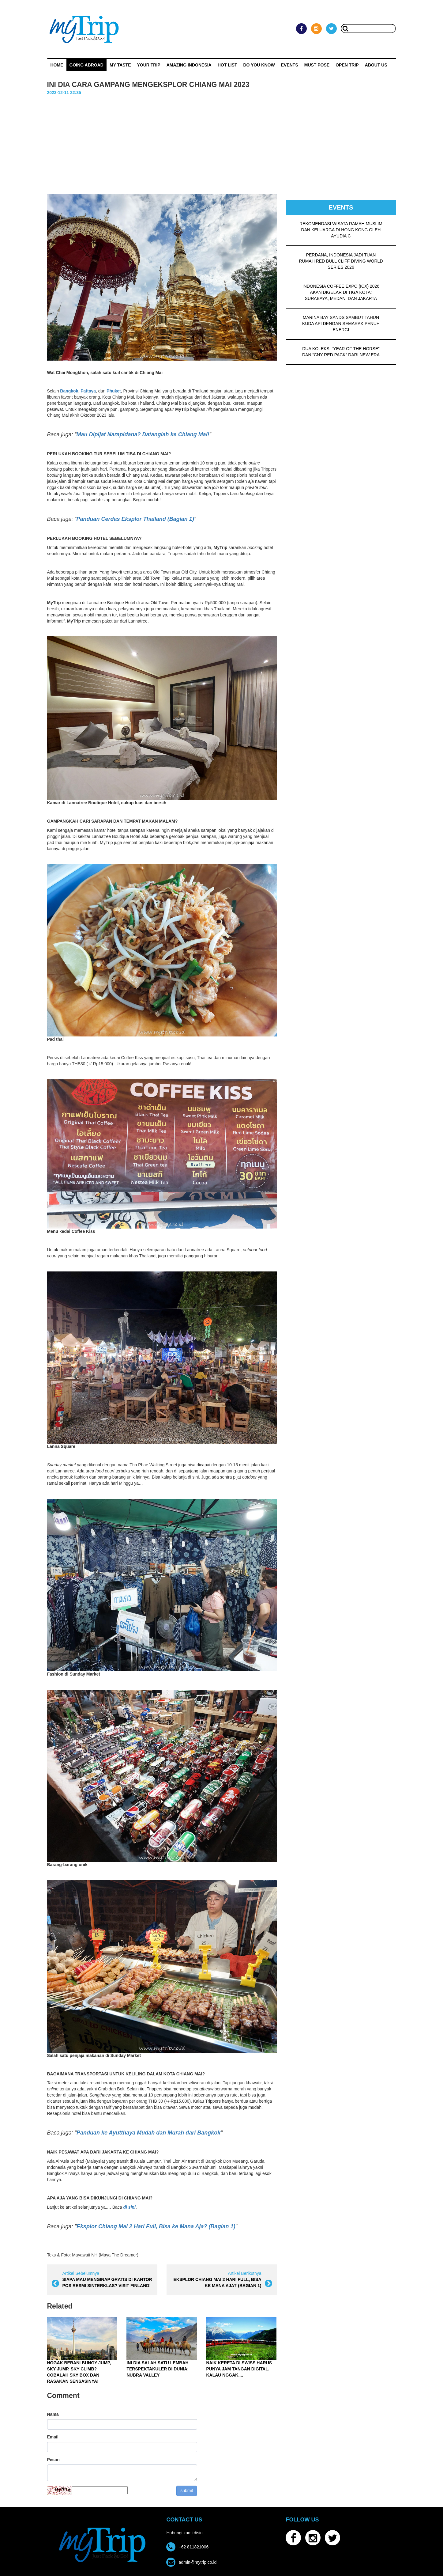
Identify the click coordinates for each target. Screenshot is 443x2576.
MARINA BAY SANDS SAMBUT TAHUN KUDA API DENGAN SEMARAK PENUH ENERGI (341, 323)
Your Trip (148, 65)
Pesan (53, 2459)
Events (289, 65)
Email (52, 2436)
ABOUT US (376, 65)
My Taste (120, 65)
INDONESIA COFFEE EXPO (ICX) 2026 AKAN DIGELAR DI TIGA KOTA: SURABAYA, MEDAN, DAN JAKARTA (340, 292)
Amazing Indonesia (189, 65)
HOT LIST (227, 65)
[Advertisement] (221, 142)
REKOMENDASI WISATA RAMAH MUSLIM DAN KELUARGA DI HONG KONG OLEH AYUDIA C (340, 229)
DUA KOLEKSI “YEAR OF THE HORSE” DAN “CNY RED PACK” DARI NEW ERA (341, 351)
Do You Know (259, 65)
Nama (53, 2414)
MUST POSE (316, 65)
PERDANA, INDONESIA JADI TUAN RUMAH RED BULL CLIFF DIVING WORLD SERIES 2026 (341, 261)
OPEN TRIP (347, 65)
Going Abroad (86, 65)
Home (57, 65)
